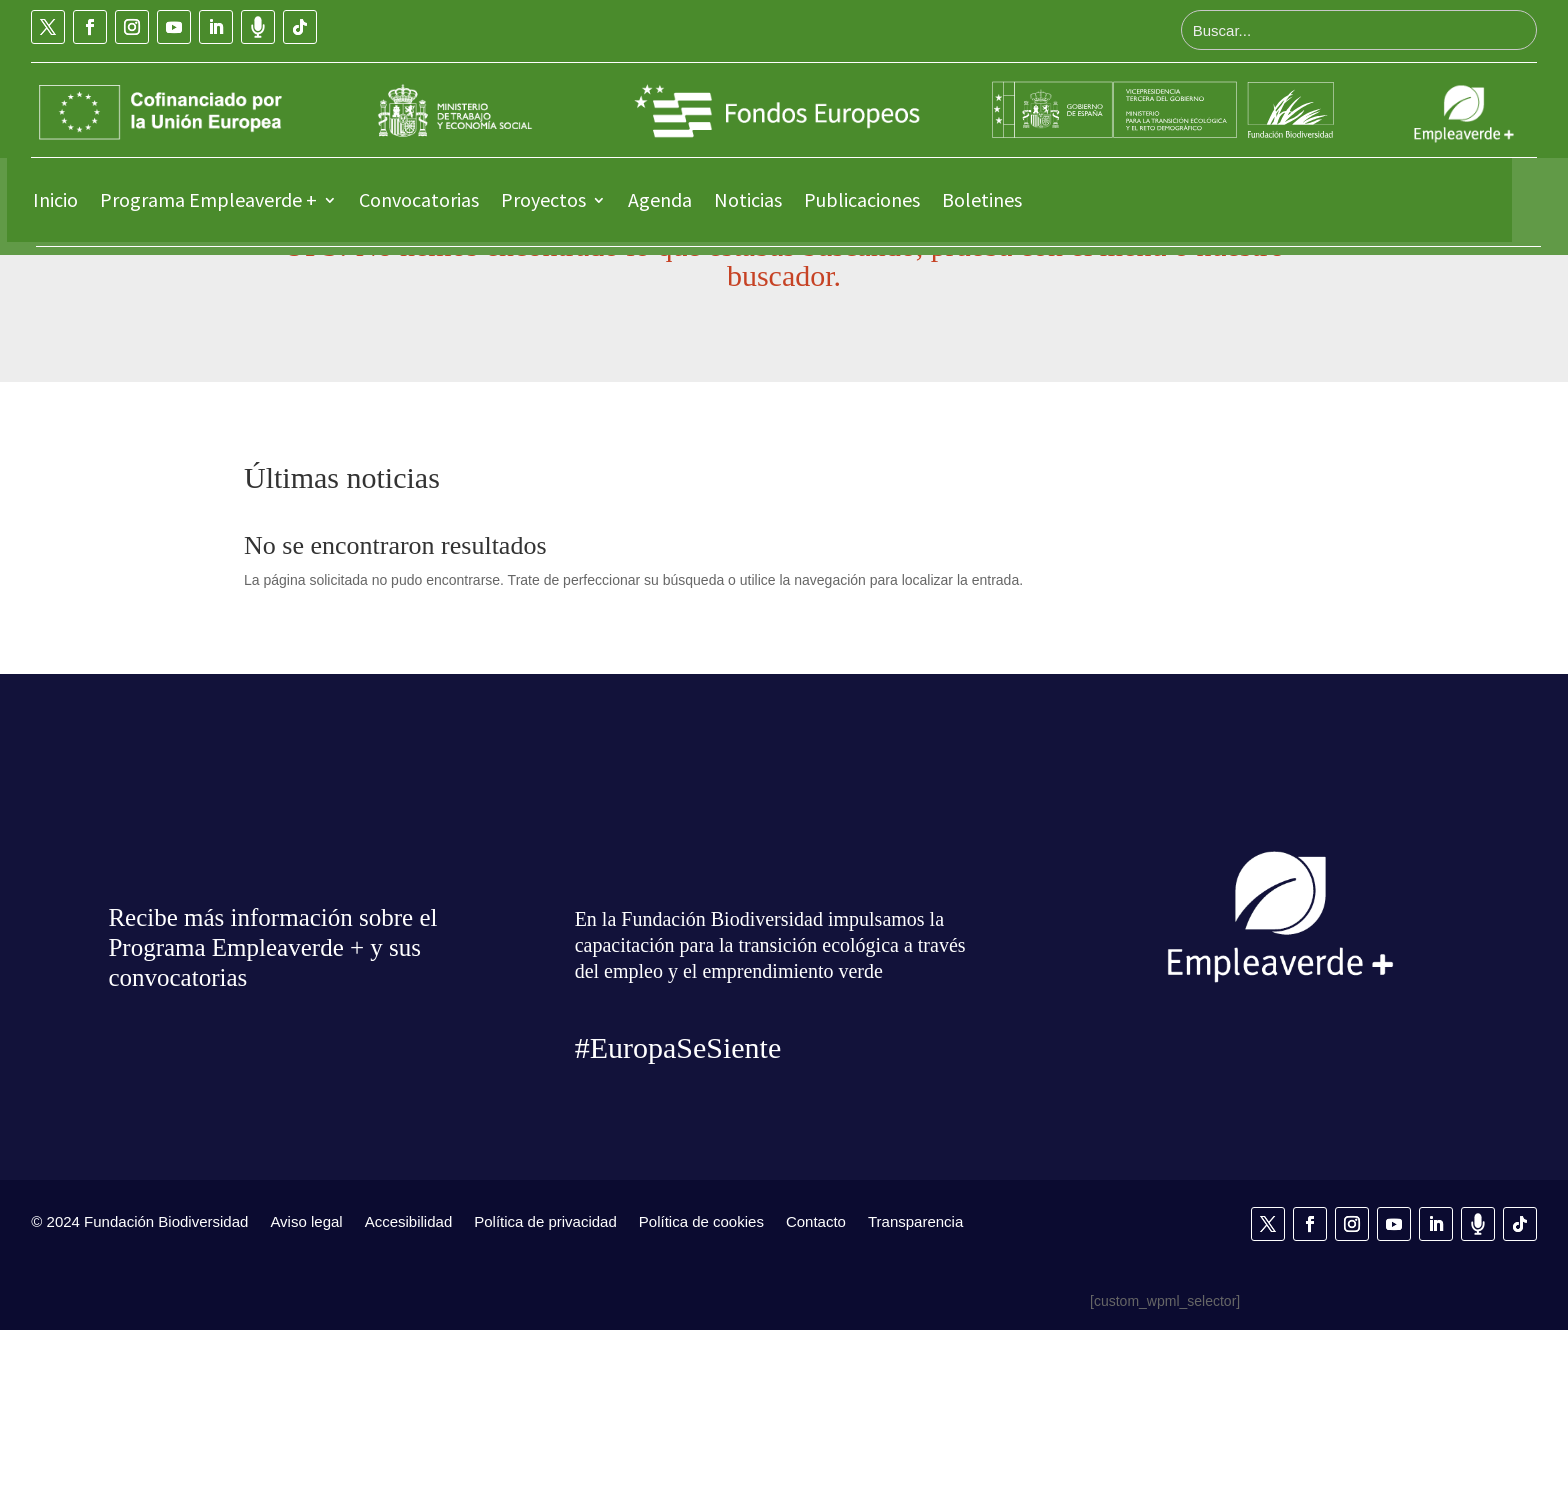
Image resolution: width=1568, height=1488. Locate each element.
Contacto (816, 1379)
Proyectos (543, 199)
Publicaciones (862, 199)
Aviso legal (306, 1379)
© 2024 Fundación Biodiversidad (139, 1379)
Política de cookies (701, 1379)
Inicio (55, 199)
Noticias (748, 199)
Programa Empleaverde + (208, 199)
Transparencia (915, 1379)
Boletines (982, 199)
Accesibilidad (409, 1379)
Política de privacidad (545, 1379)
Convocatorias (419, 199)
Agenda (660, 199)
